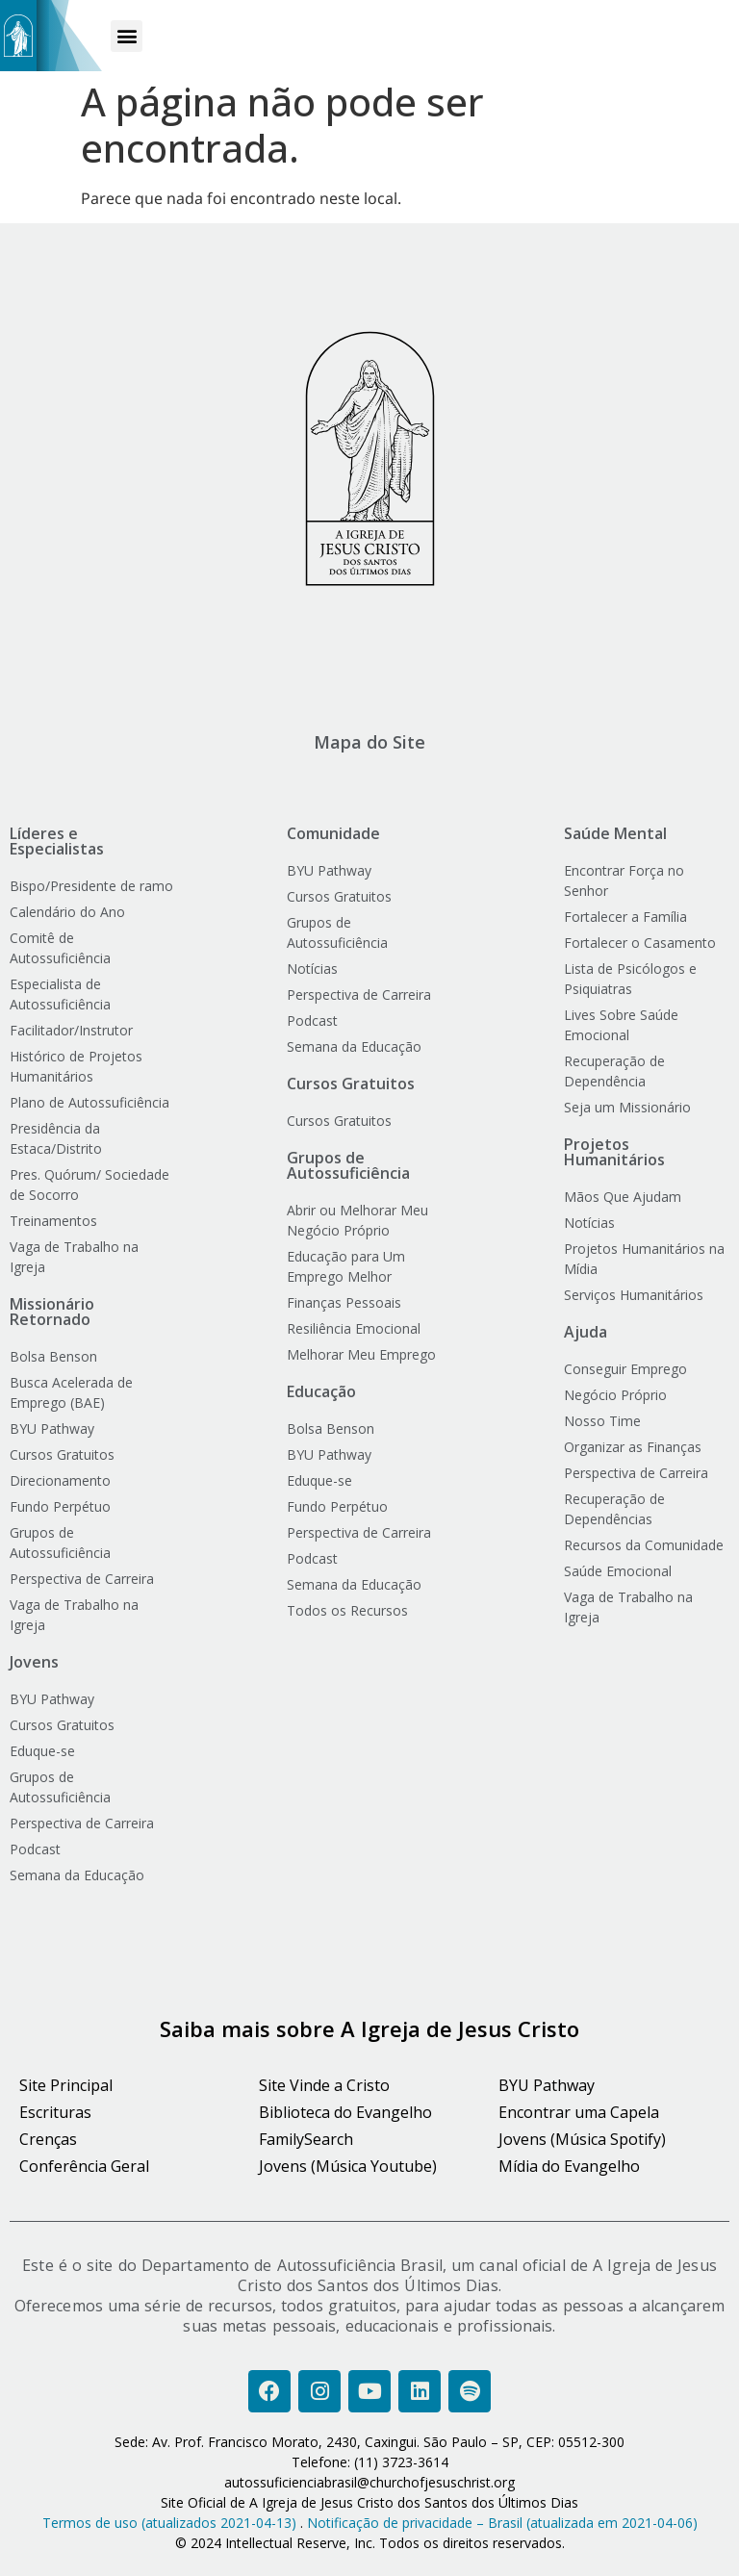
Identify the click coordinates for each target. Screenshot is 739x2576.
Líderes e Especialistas (57, 841)
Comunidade (333, 833)
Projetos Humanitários (614, 1152)
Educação (321, 1391)
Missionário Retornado (52, 1311)
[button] (126, 36)
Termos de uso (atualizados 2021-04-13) (169, 2522)
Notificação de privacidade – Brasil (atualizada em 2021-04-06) (502, 2522)
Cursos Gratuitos (351, 1083)
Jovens (34, 1661)
